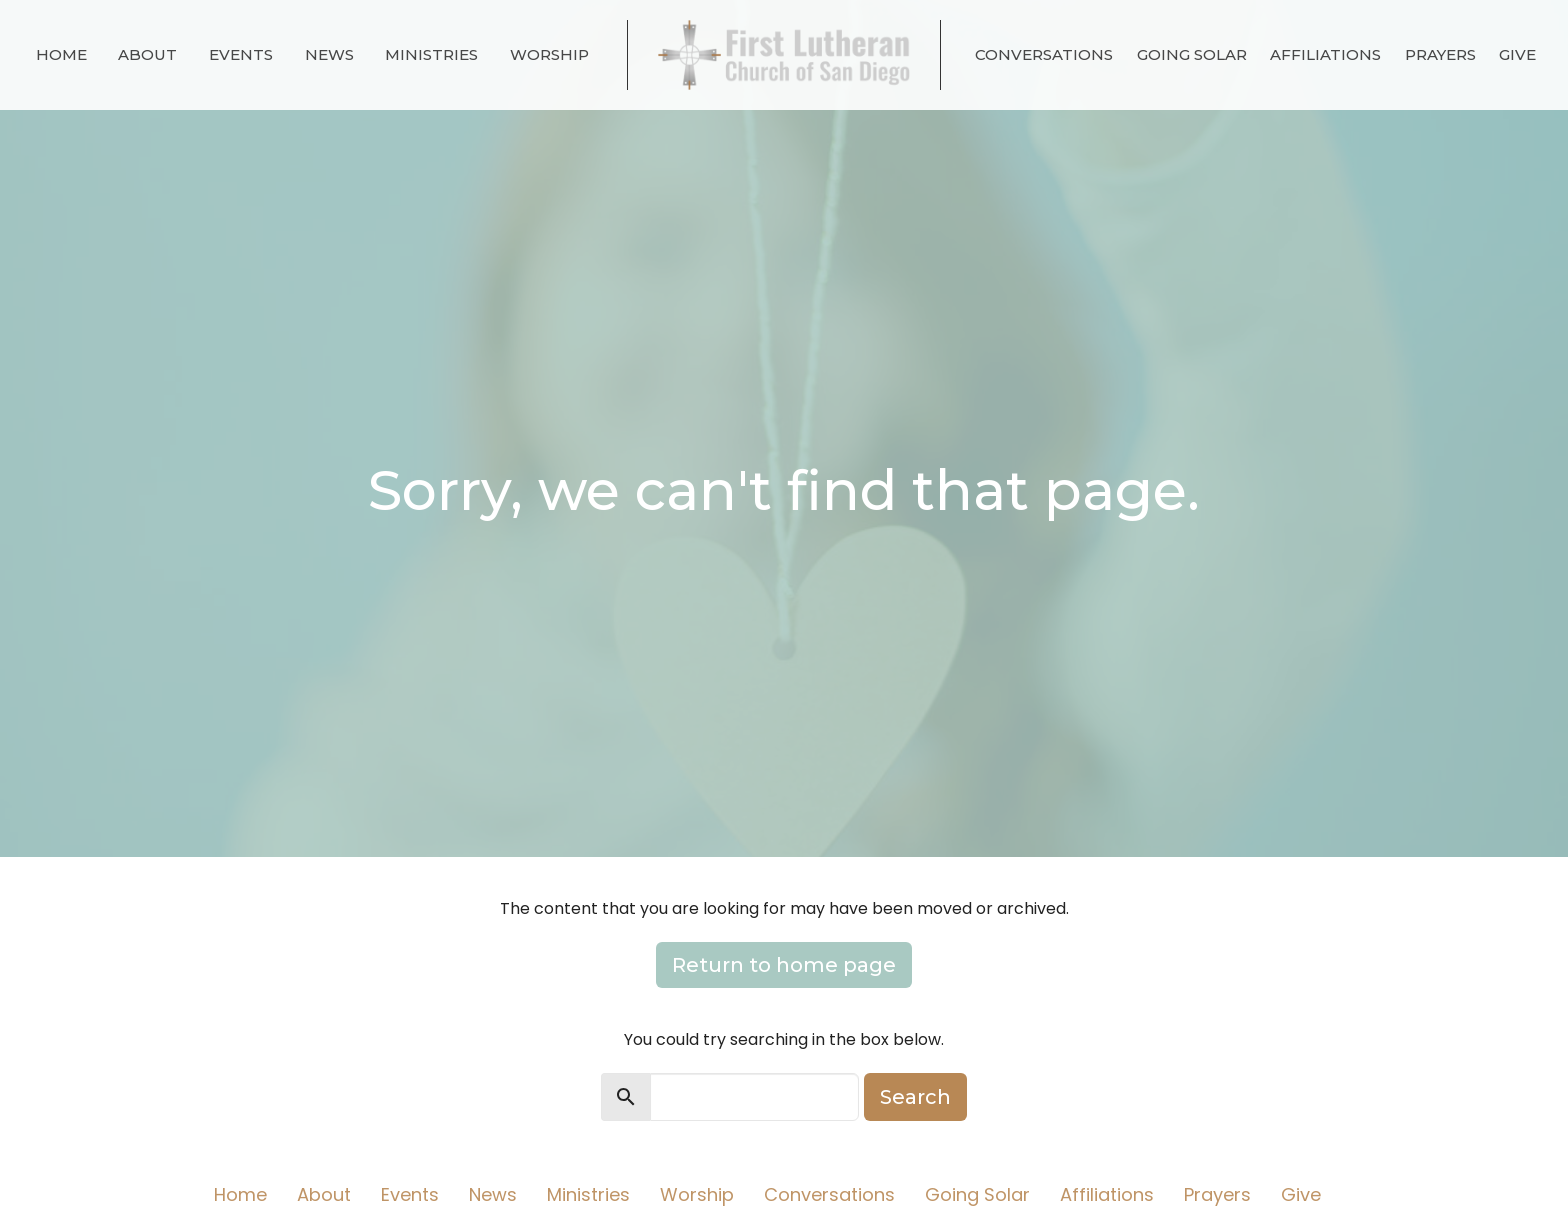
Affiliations (1325, 54)
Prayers (1440, 54)
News (329, 54)
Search (915, 1097)
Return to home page (784, 965)
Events (241, 54)
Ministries (431, 54)
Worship (549, 54)
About (147, 54)
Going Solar (1192, 54)
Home (61, 54)
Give (1517, 54)
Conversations (1044, 54)
